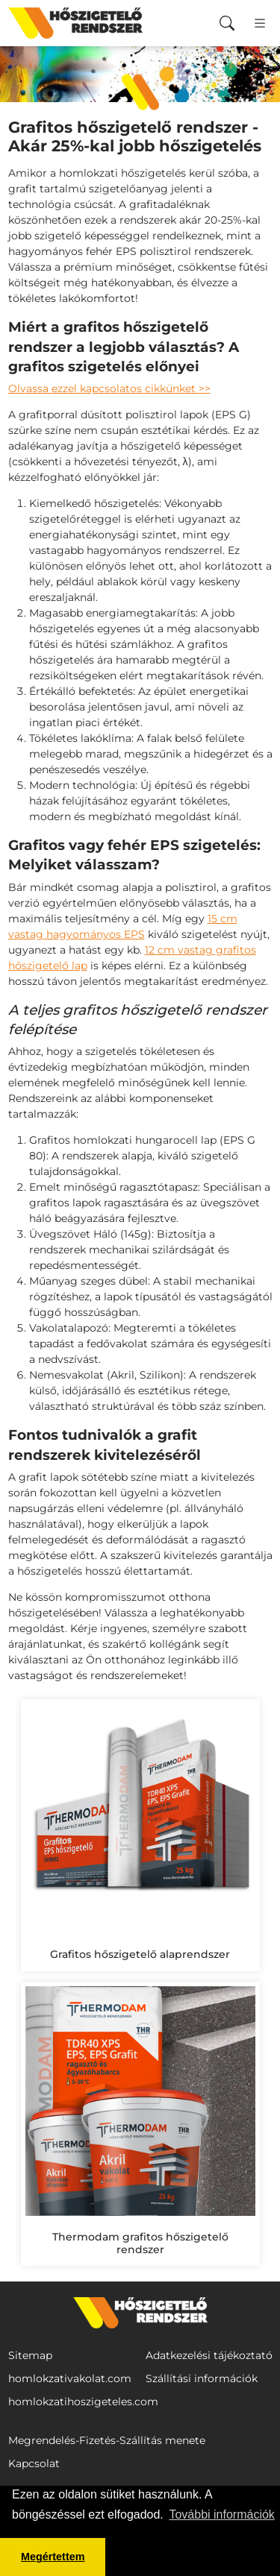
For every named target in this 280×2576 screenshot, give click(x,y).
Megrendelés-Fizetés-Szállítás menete (106, 2440)
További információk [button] (221, 2514)
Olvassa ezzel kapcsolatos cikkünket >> (109, 388)
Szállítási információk (202, 2378)
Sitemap (30, 2355)
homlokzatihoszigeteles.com (83, 2401)
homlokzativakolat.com (69, 2378)
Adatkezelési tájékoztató (209, 2355)
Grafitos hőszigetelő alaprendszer (140, 1954)
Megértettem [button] (53, 2557)
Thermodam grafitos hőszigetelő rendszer (140, 2243)
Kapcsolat (34, 2463)
